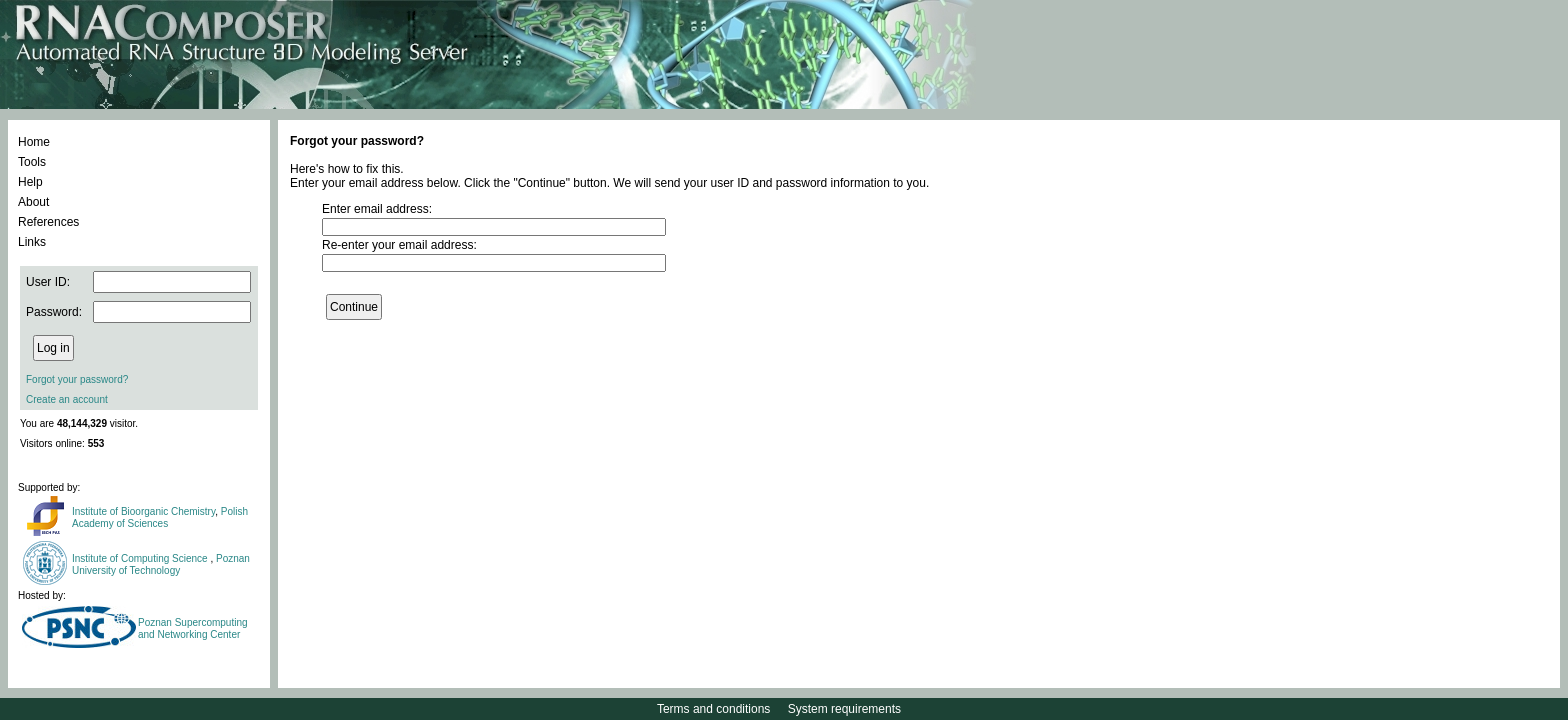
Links (32, 242)
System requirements (844, 709)
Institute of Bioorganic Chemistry (143, 511)
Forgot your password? (77, 379)
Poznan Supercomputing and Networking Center (193, 628)
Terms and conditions (713, 709)
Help (30, 182)
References (48, 222)
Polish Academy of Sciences (160, 517)
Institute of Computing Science (141, 558)
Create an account (67, 399)
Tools (32, 162)
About (33, 202)
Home (34, 142)
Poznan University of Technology (161, 564)
